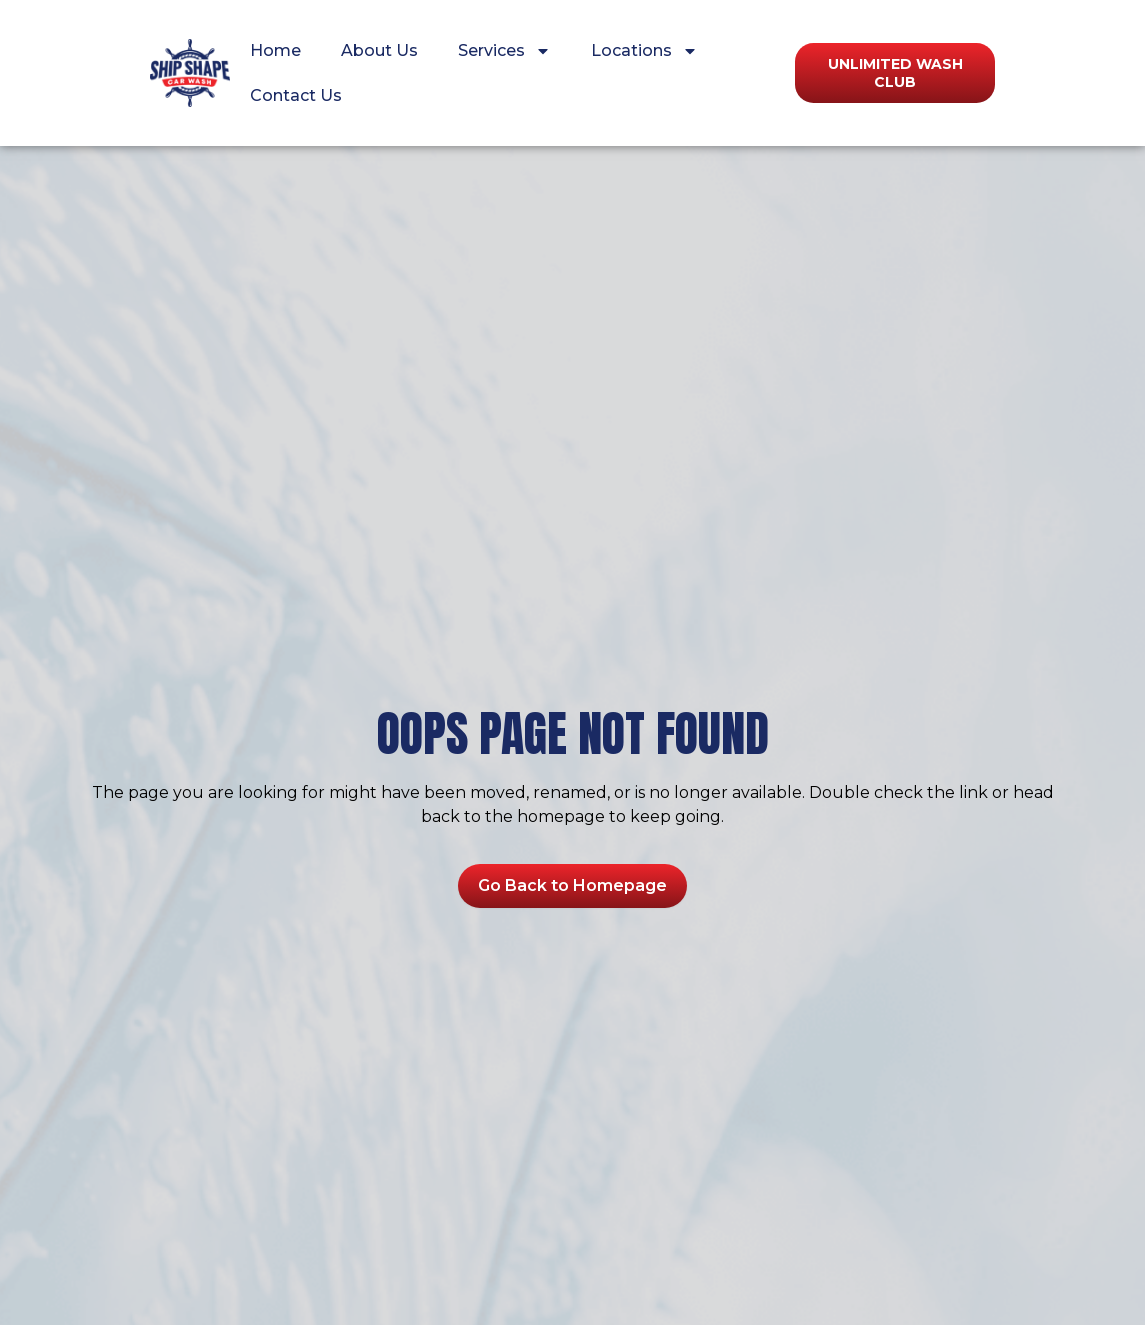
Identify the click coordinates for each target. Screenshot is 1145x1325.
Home (275, 50)
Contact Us (296, 95)
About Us (379, 50)
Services (504, 51)
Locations (644, 51)
